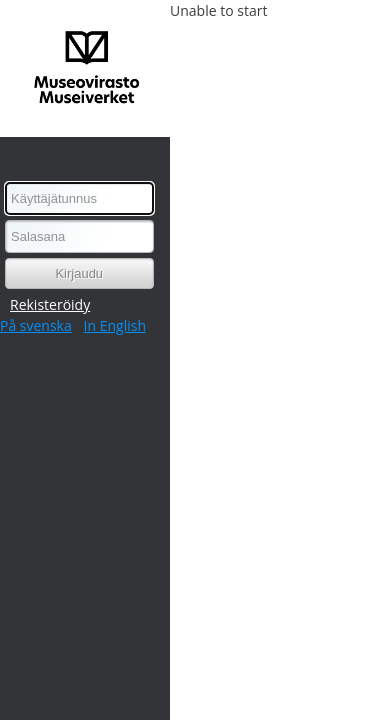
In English (115, 325)
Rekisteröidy (50, 304)
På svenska (36, 325)
